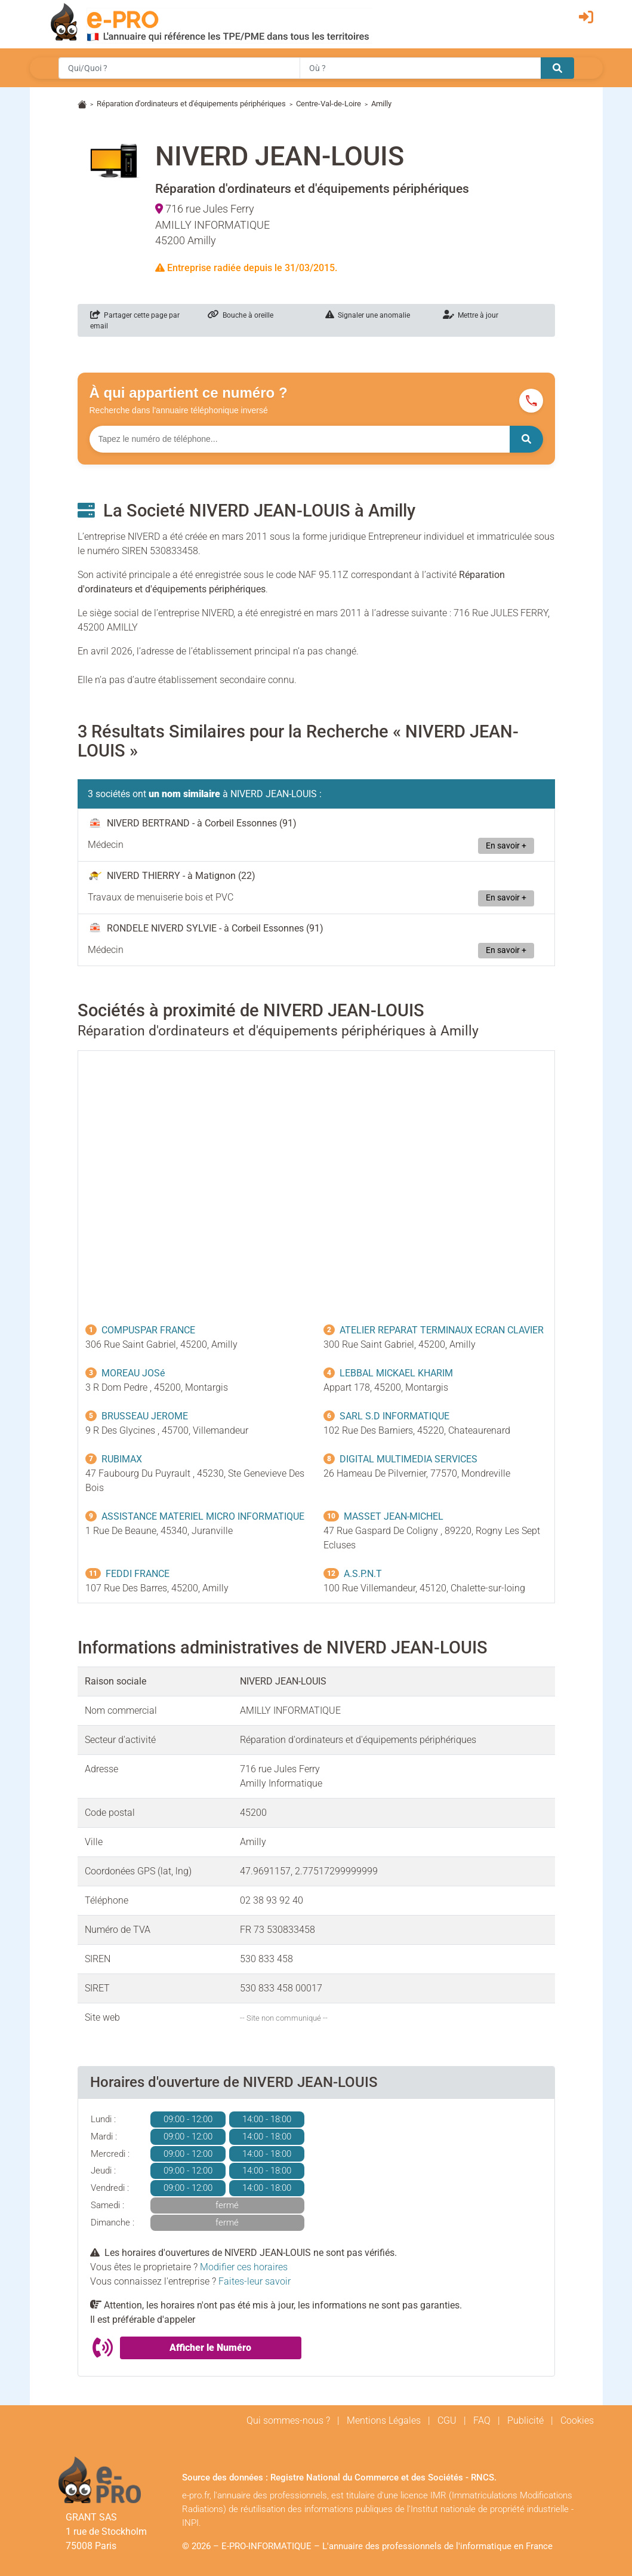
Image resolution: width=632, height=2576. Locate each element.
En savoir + (506, 846)
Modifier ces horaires (244, 2267)
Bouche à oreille (240, 315)
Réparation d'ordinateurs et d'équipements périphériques (191, 103)
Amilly (381, 103)
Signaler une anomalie (367, 315)
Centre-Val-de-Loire (328, 103)
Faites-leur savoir (254, 2281)
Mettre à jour (470, 315)
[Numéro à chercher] (300, 439)
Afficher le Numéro (210, 2347)
